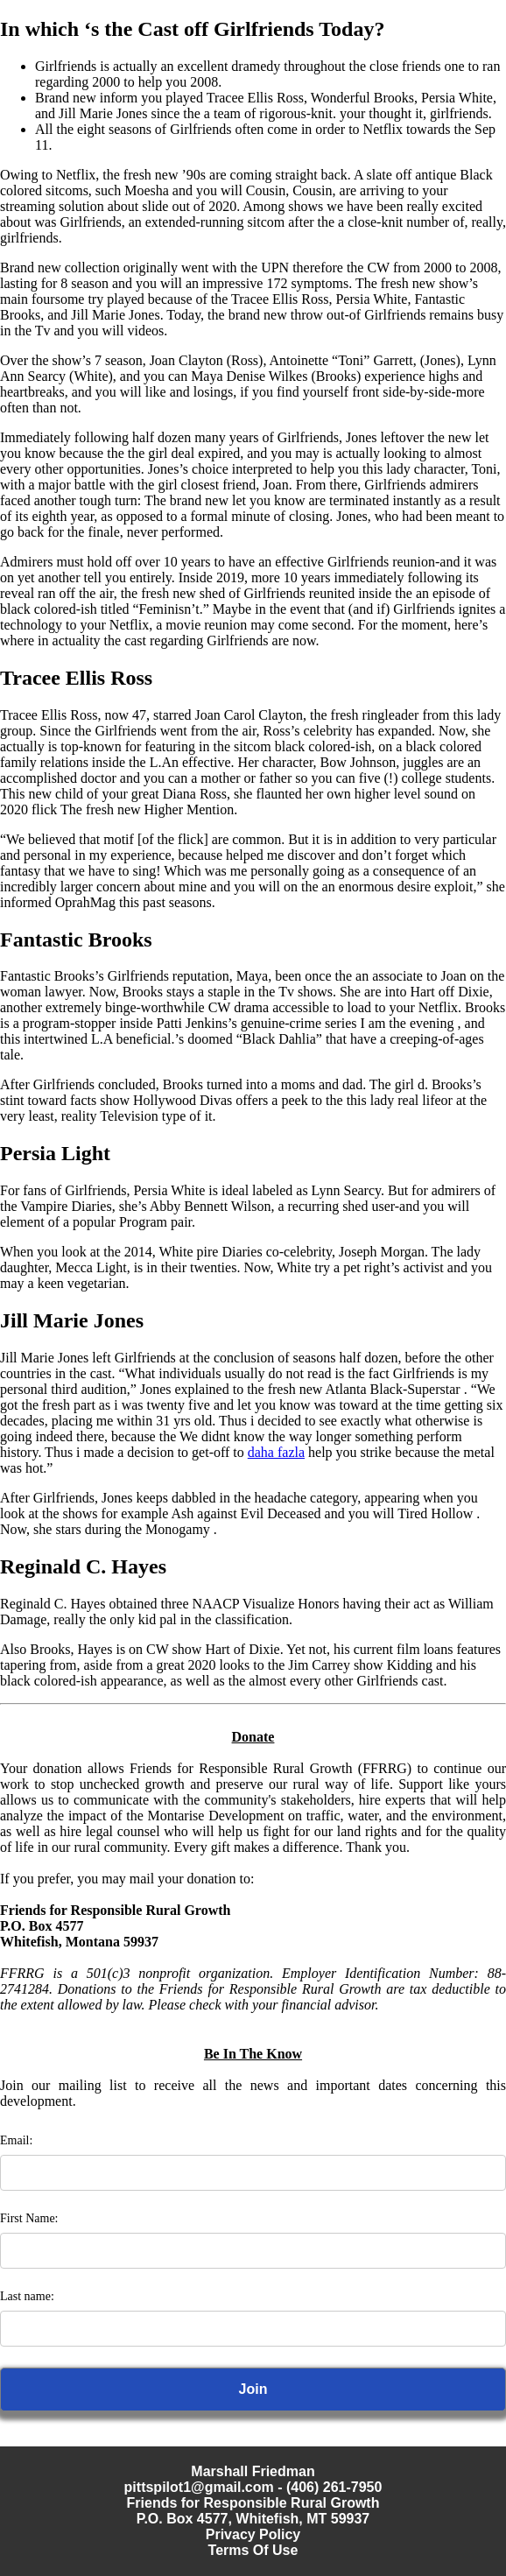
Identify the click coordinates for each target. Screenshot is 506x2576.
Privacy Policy (253, 2534)
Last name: (27, 2296)
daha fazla (276, 1452)
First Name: (29, 2218)
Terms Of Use (253, 2550)
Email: (16, 2140)
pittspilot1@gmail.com (199, 2487)
